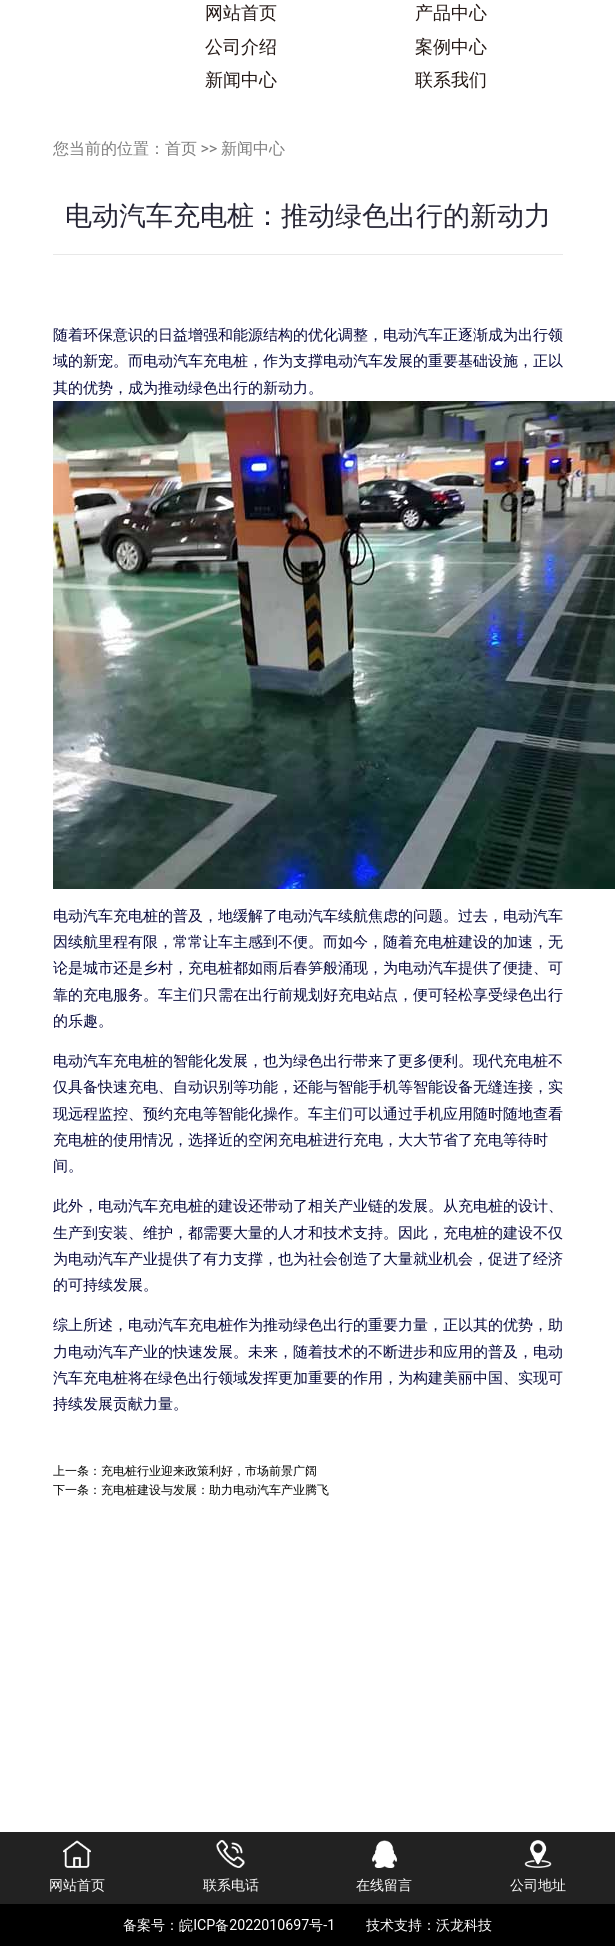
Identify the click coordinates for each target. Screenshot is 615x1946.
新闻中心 (241, 80)
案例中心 (451, 47)
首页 (181, 148)
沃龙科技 (464, 1925)
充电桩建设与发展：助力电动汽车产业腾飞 (215, 1489)
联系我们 (451, 80)
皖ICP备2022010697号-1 (257, 1925)
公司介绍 (241, 47)
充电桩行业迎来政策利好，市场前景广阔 (209, 1470)
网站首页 (241, 13)
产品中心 (451, 13)
